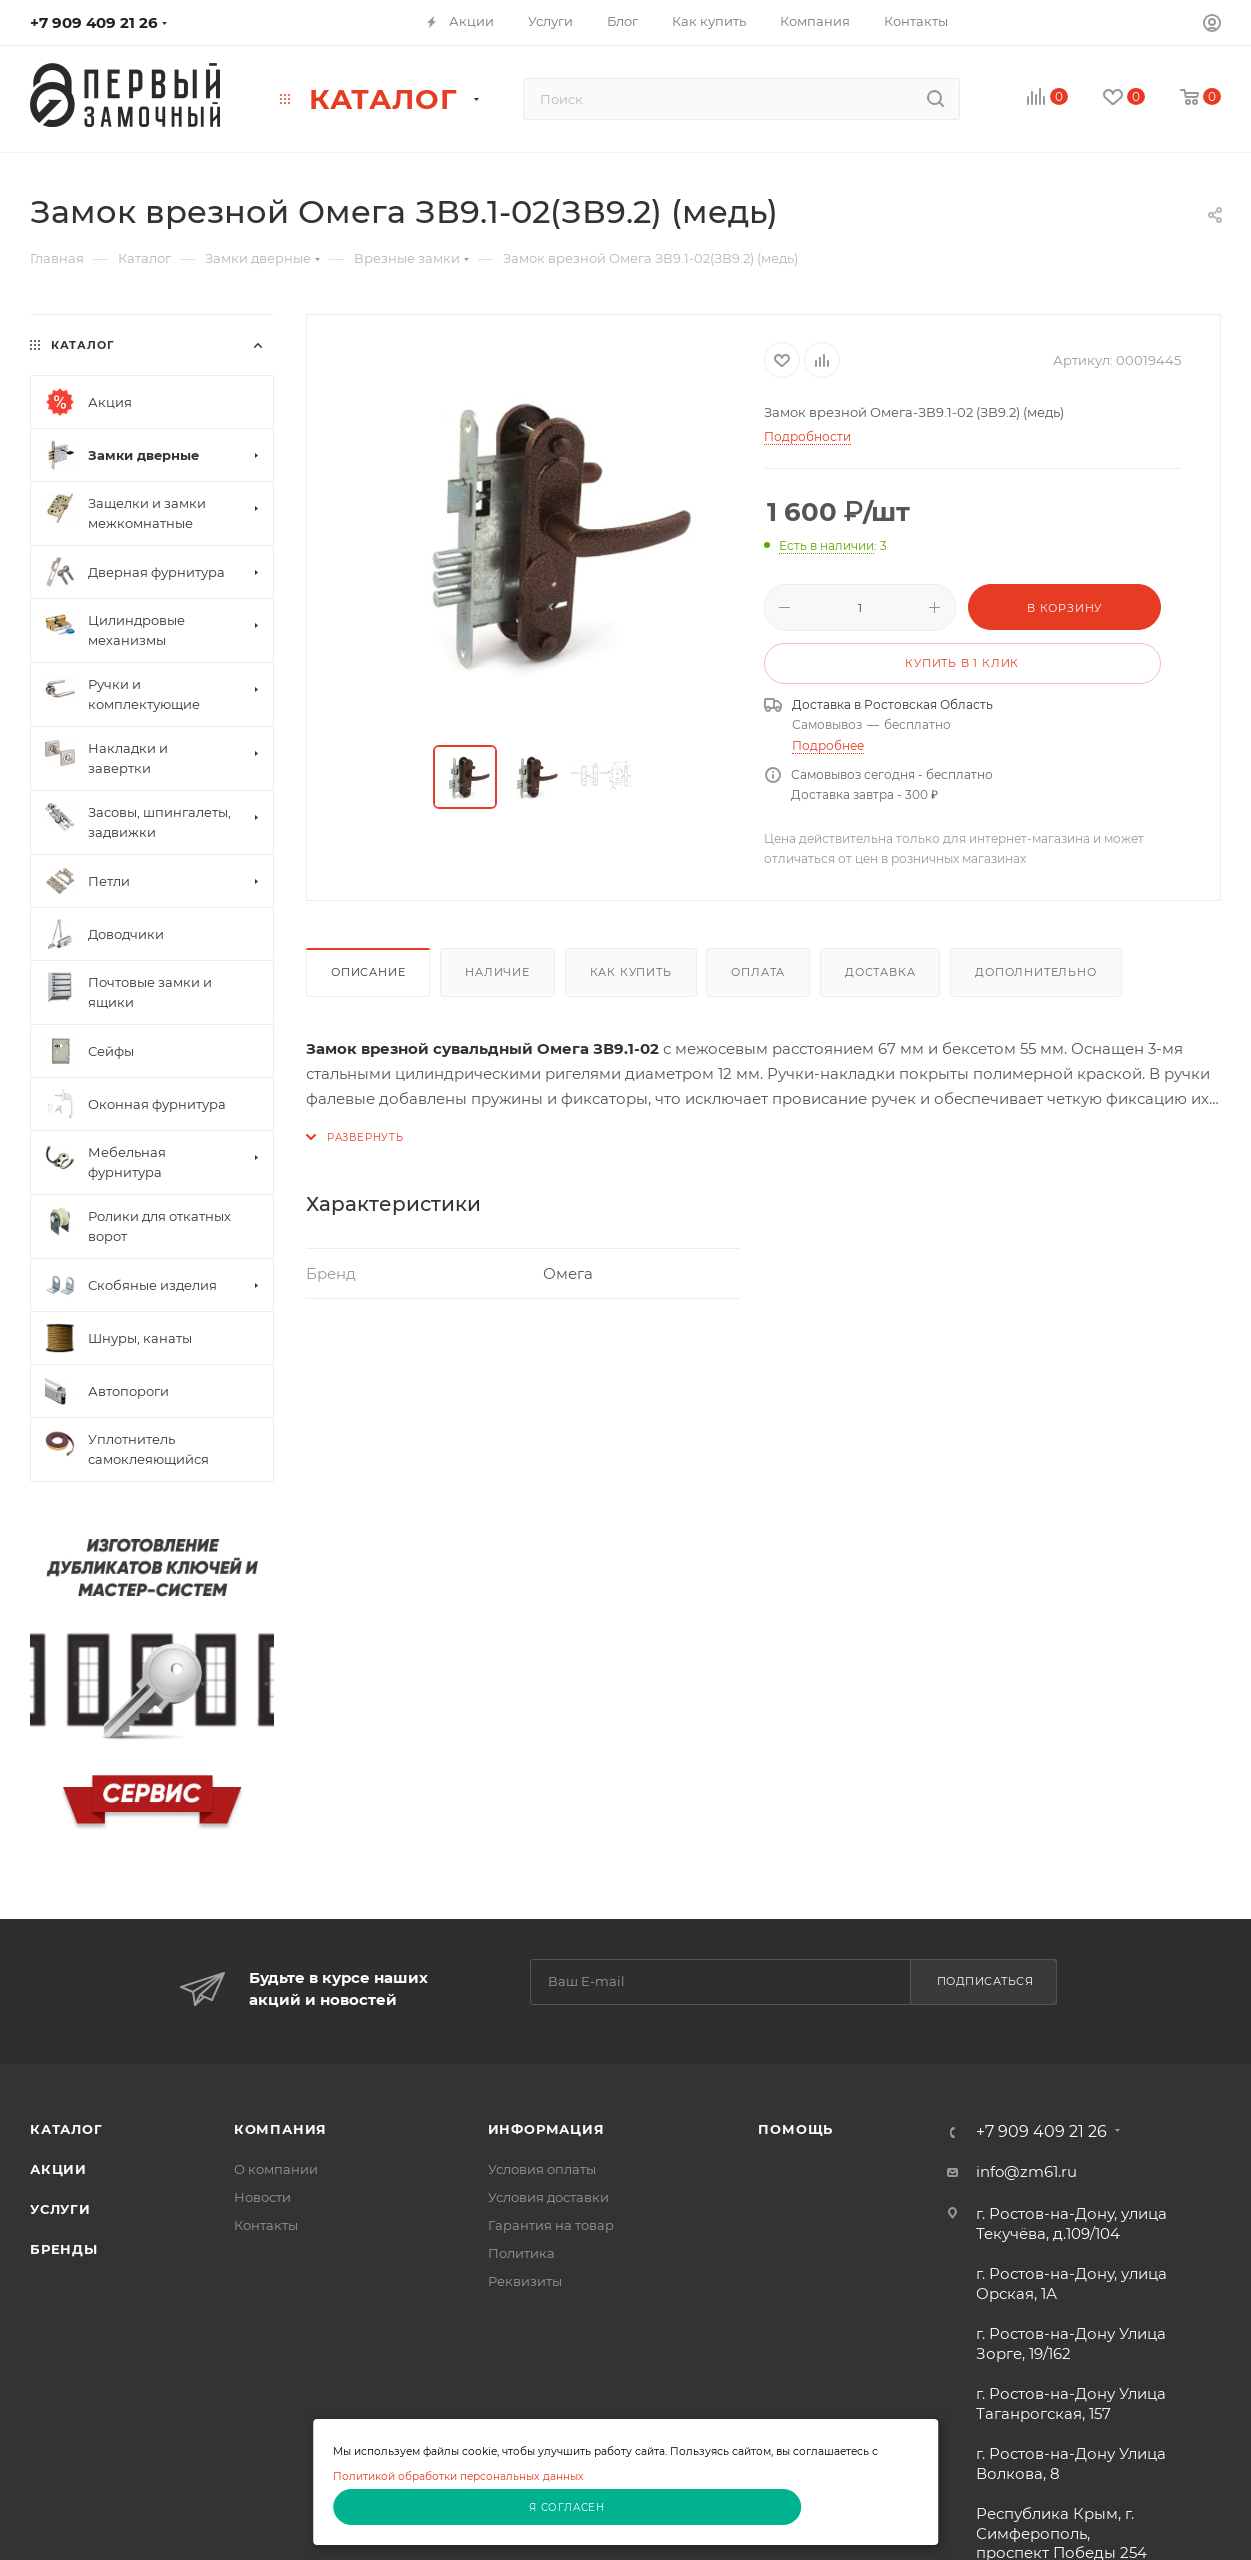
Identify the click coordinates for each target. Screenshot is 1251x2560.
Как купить (631, 972)
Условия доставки (548, 2197)
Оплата (758, 972)
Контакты (266, 2225)
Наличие (497, 972)
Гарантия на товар (551, 2225)
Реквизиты (525, 2281)
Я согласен (567, 2507)
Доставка (880, 972)
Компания (280, 2129)
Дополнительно (1035, 972)
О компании (276, 2169)
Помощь (795, 2129)
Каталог (66, 2129)
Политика (521, 2253)
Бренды (64, 2249)
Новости (262, 2197)
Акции (58, 2169)
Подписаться (985, 1981)
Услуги (60, 2209)
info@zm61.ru (1026, 2171)
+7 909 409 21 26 (94, 22)
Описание (368, 972)
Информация (546, 2129)
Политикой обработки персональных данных (458, 2476)
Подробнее (828, 745)
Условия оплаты (542, 2169)
